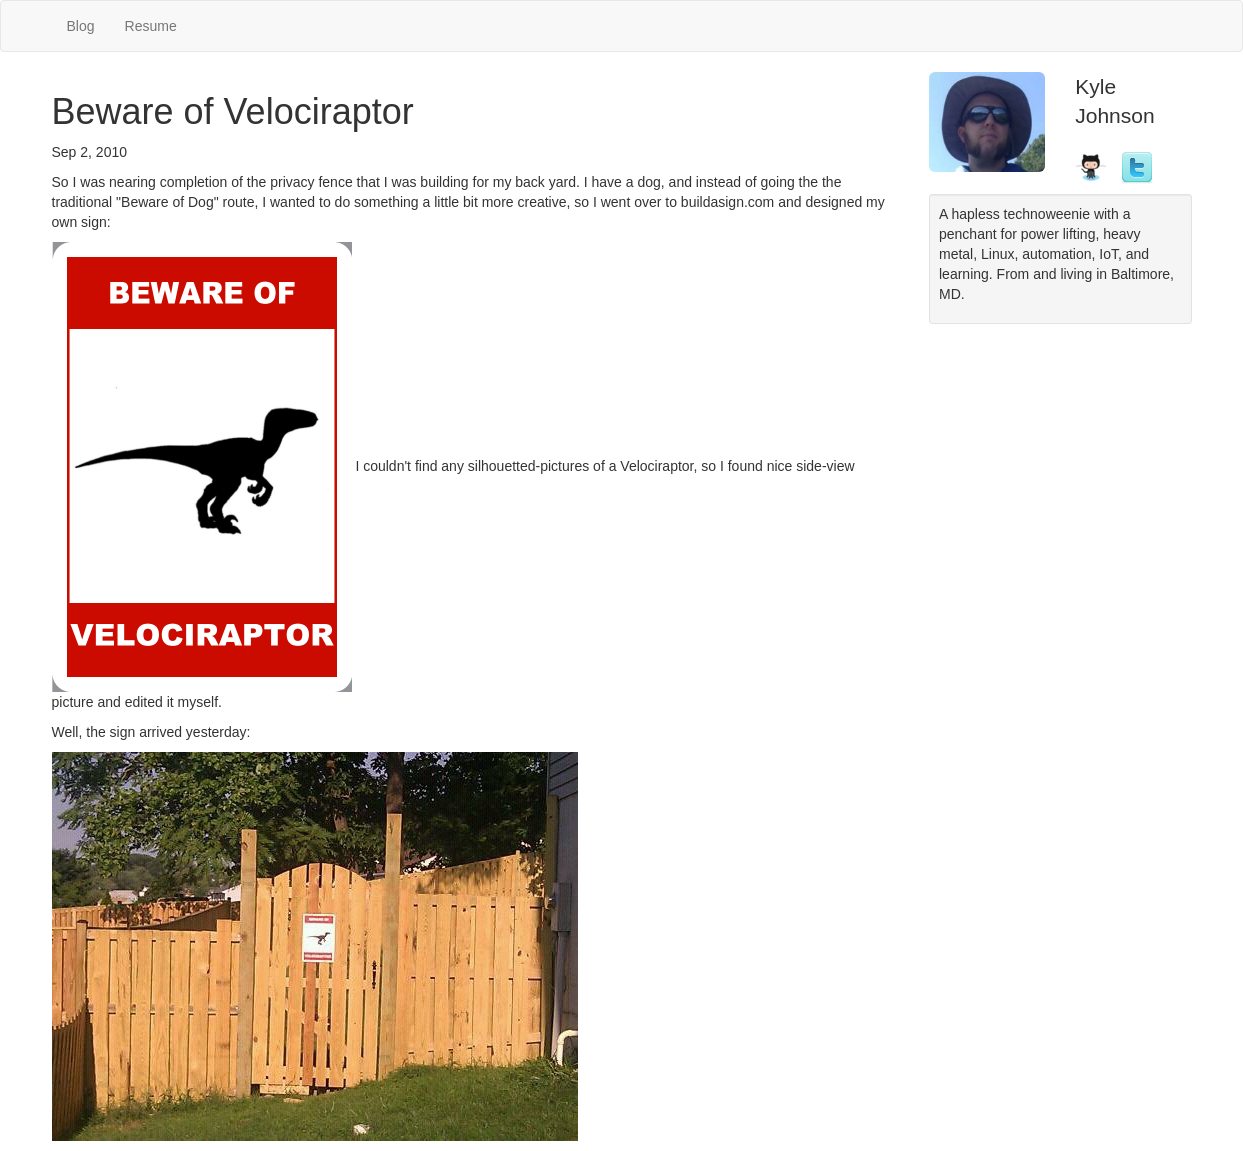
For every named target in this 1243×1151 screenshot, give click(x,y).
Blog (81, 26)
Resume (151, 26)
